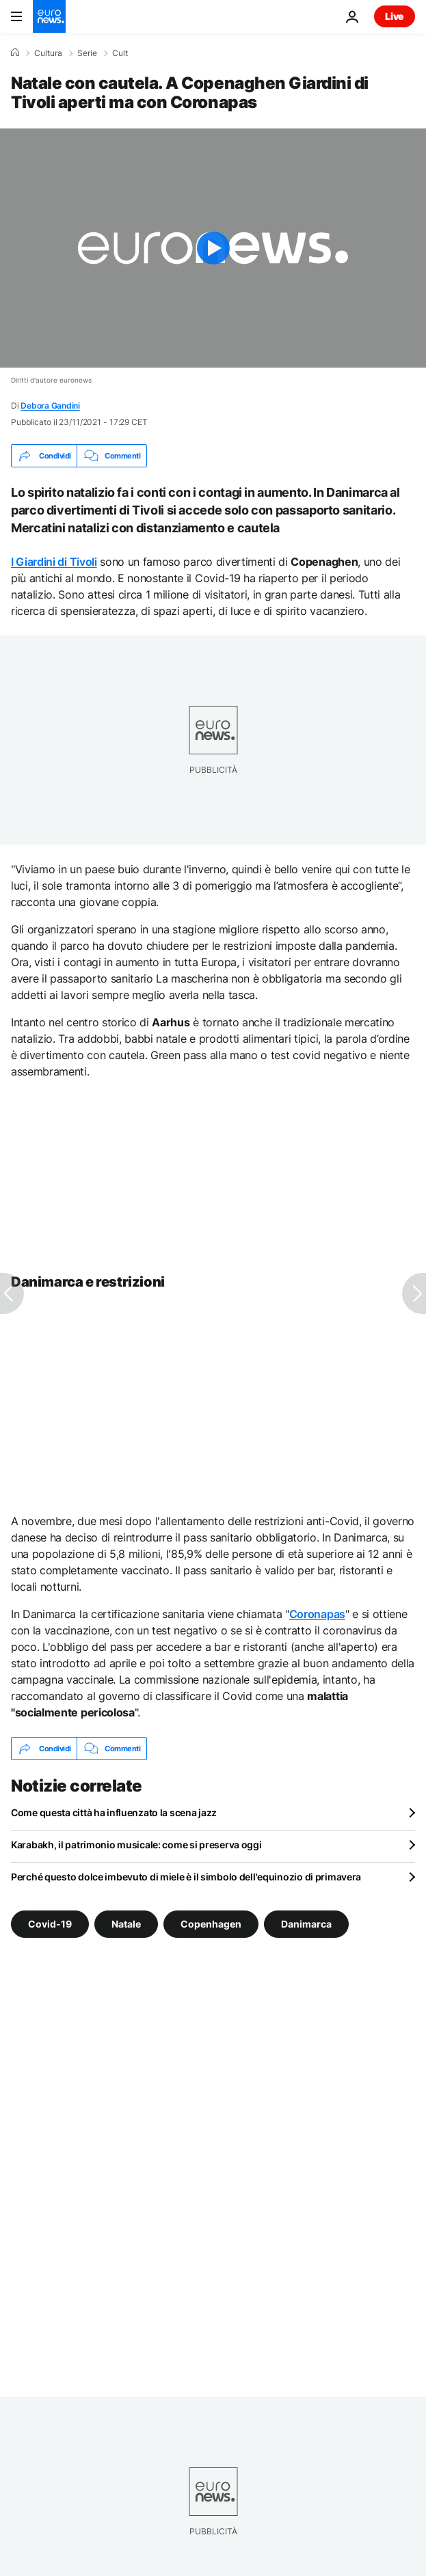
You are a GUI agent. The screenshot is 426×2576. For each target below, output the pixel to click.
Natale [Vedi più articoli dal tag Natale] (126, 1924)
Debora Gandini (50, 405)
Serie (87, 53)
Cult (120, 53)
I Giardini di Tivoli (54, 561)
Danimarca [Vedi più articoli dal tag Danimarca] (306, 1924)
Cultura (48, 53)
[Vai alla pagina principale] (49, 16)
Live (394, 16)
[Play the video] (213, 248)
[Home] (15, 52)
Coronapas (317, 1614)
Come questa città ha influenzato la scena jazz (114, 1812)
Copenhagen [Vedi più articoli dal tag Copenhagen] (211, 1924)
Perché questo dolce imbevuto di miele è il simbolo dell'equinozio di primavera (186, 1876)
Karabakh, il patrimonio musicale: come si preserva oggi (136, 1844)
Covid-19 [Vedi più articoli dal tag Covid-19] (50, 1924)
